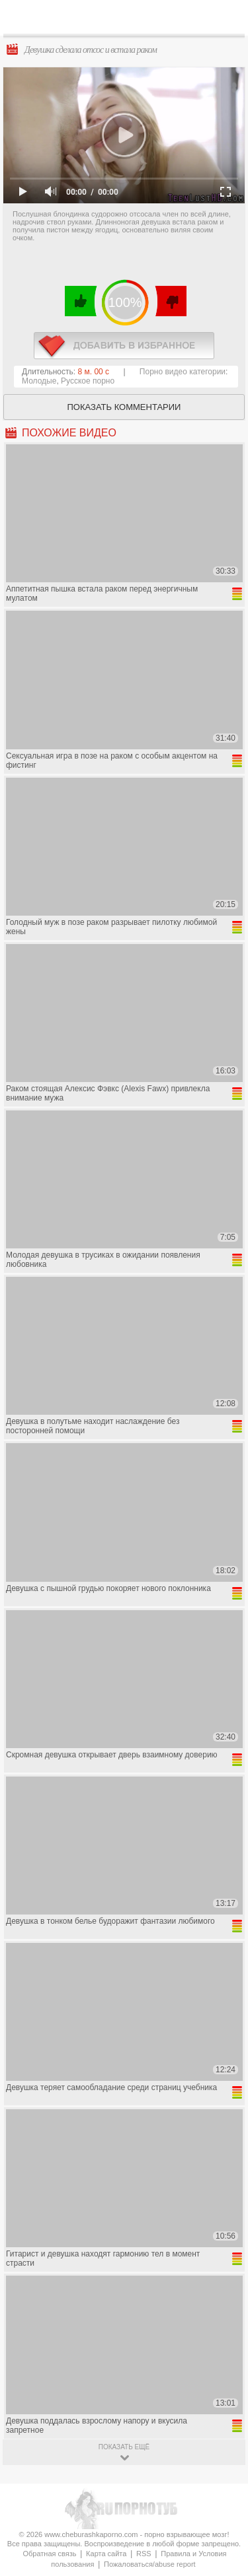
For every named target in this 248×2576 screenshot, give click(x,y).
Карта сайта (106, 2554)
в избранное (124, 345)
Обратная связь (49, 2554)
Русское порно (87, 381)
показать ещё (124, 2447)
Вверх (222, 2407)
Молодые (39, 381)
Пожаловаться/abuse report (150, 2564)
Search (227, 18)
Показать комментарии (124, 407)
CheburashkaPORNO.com (127, 20)
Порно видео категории (183, 371)
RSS (143, 2554)
